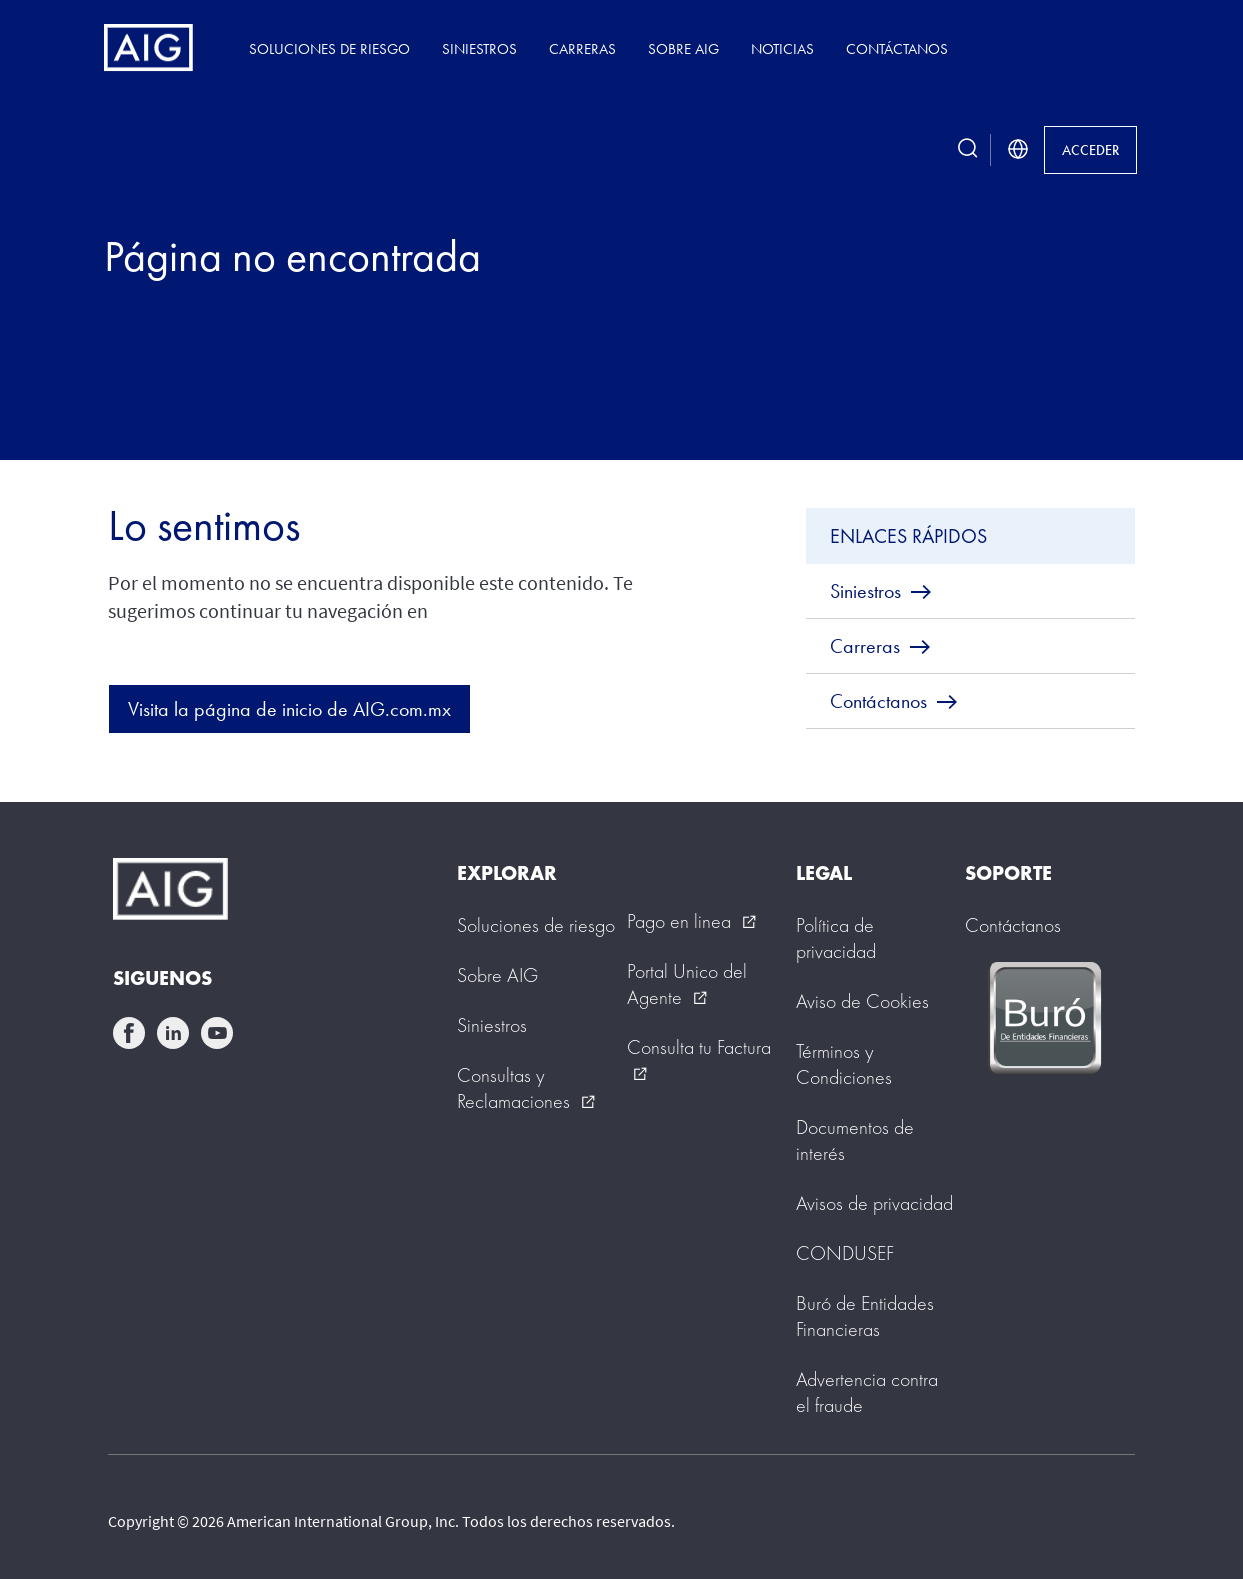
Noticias (782, 48)
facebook (129, 1033)
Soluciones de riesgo (329, 48)
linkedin (173, 1033)
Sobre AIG (683, 48)
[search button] (968, 149)
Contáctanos (897, 48)
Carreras (582, 48)
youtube (217, 1033)
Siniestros (479, 48)
